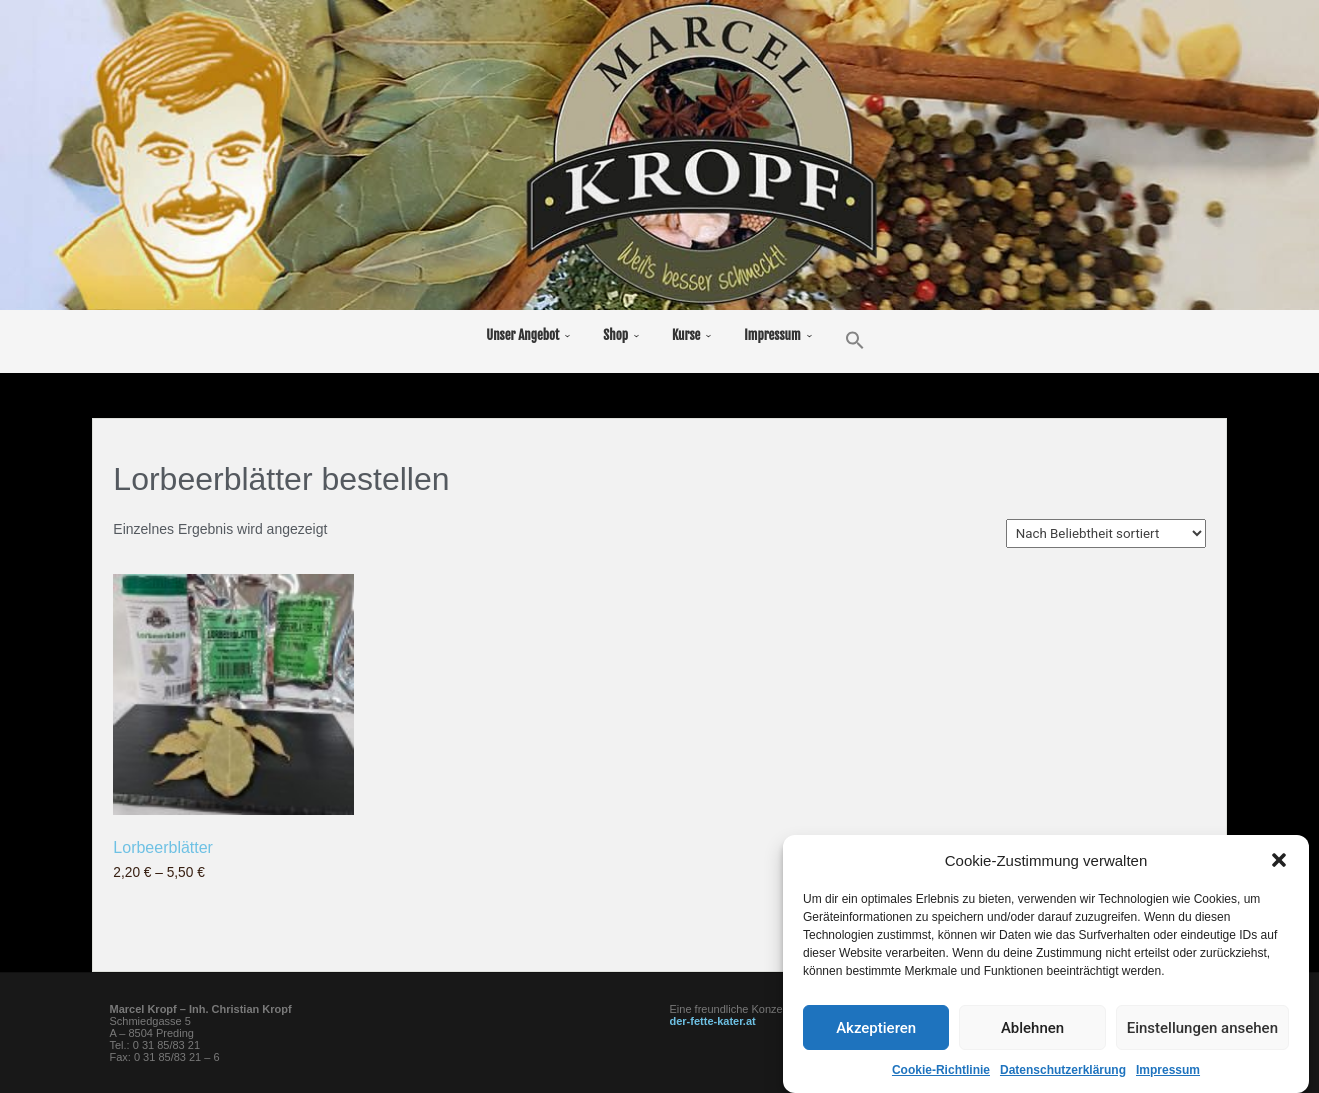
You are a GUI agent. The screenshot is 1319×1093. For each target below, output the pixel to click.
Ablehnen (1032, 1030)
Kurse (686, 335)
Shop (615, 335)
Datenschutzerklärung (1063, 1072)
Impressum (1168, 1072)
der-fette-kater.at (713, 1021)
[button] (1279, 862)
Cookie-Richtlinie (941, 1072)
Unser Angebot (522, 335)
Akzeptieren (876, 1030)
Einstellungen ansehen (1202, 1030)
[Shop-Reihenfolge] (1106, 533)
